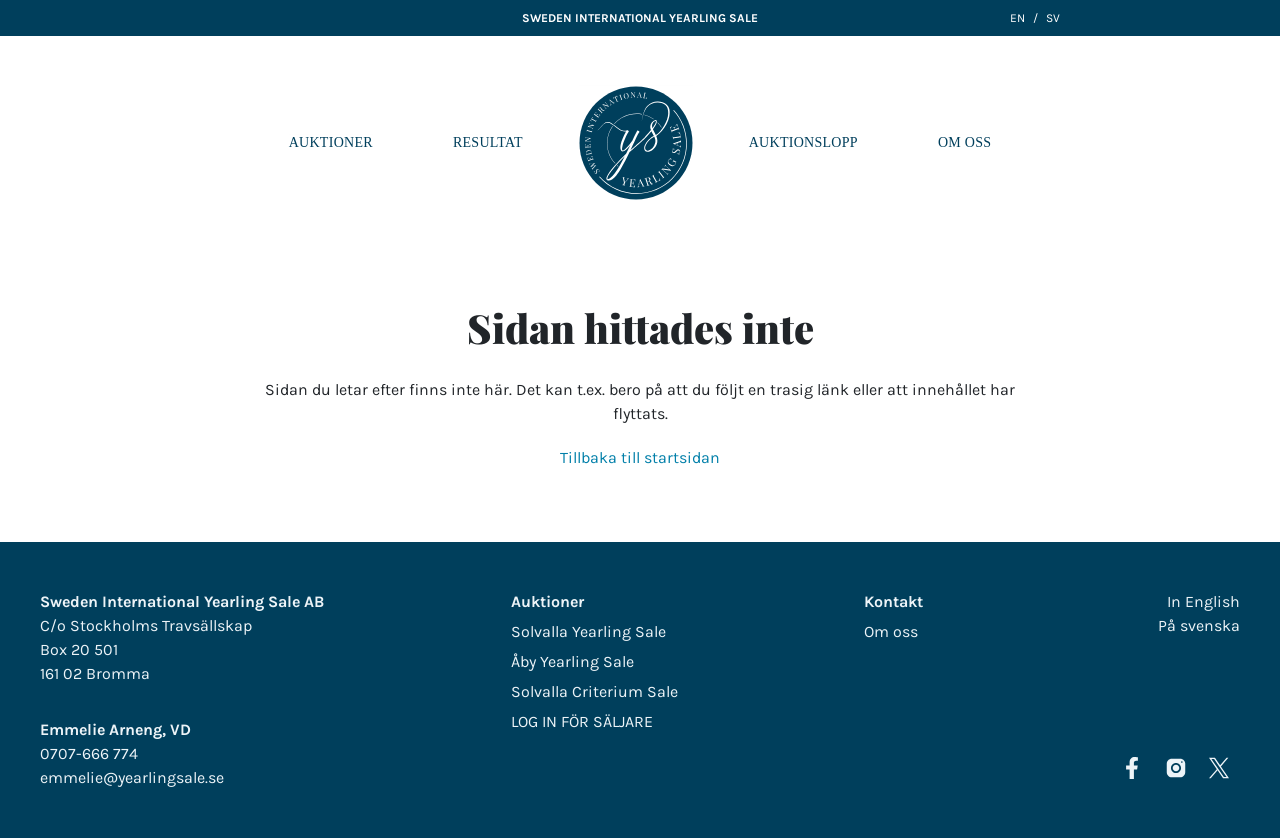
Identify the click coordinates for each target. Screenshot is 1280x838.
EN (1017, 18)
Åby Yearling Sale (572, 661)
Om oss (964, 142)
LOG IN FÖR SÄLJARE (582, 721)
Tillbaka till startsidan (640, 457)
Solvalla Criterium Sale (594, 691)
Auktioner (331, 142)
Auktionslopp (803, 142)
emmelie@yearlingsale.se (132, 777)
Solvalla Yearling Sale (588, 631)
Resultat (488, 142)
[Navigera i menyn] (1249, 143)
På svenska (1199, 625)
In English (1203, 601)
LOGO (636, 143)
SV (1053, 18)
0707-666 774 (89, 753)
